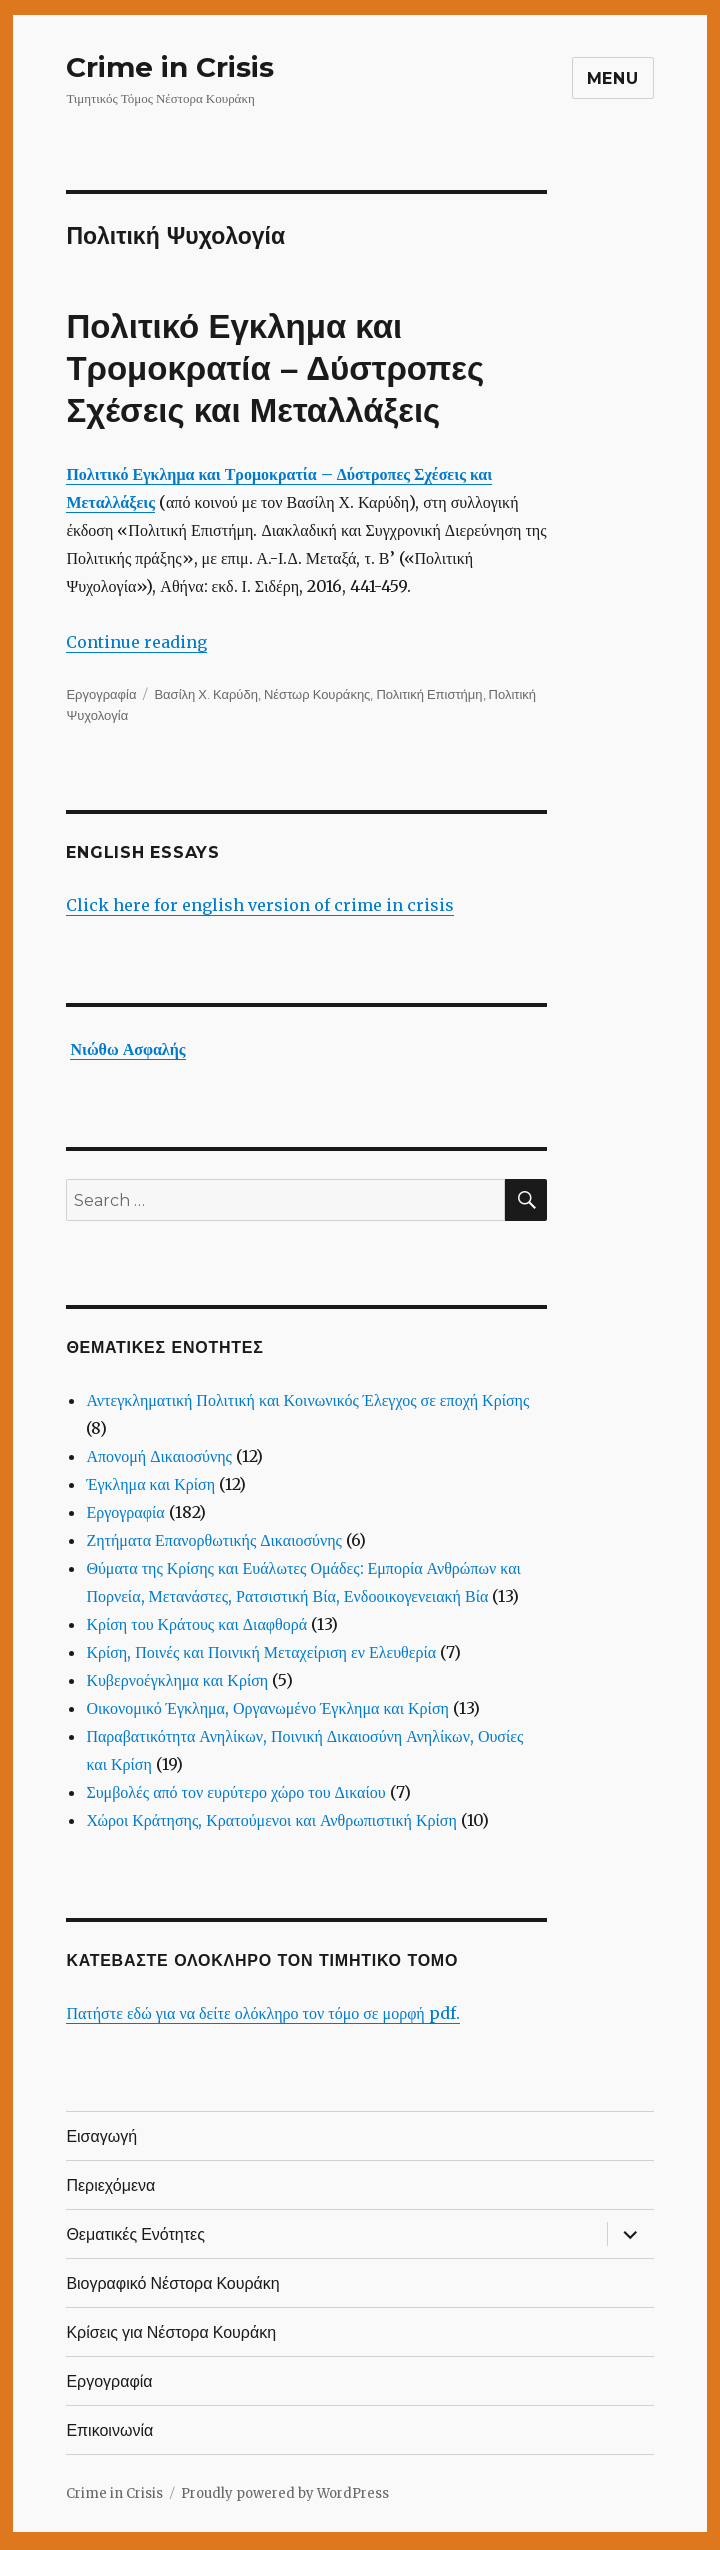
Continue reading (136, 642)
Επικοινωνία (109, 2430)
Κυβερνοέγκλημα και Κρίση (177, 1680)
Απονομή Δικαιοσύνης (159, 1456)
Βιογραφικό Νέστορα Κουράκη (172, 2283)
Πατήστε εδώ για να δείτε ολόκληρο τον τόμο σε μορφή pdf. (262, 2013)
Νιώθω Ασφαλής (127, 1049)
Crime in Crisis (170, 67)
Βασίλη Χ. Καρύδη (206, 694)
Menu (613, 78)
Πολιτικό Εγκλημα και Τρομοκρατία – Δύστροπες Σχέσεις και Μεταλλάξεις (275, 368)
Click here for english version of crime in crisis (260, 905)
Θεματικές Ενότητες (135, 2234)
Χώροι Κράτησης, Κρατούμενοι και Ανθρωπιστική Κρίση (271, 1820)
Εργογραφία (101, 694)
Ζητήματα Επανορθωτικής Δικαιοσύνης (214, 1540)
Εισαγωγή (101, 2136)
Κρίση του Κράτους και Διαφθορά (196, 1624)
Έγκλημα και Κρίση (150, 1484)
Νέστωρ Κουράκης (317, 694)
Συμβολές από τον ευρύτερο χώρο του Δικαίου (235, 1792)
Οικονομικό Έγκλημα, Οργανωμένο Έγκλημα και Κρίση (267, 1708)
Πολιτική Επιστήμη (429, 694)
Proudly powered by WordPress (285, 2493)
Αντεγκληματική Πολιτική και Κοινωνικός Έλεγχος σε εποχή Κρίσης (307, 1400)
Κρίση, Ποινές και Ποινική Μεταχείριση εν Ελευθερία (261, 1652)
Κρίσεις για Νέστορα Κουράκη (171, 2332)
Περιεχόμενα (110, 2185)
